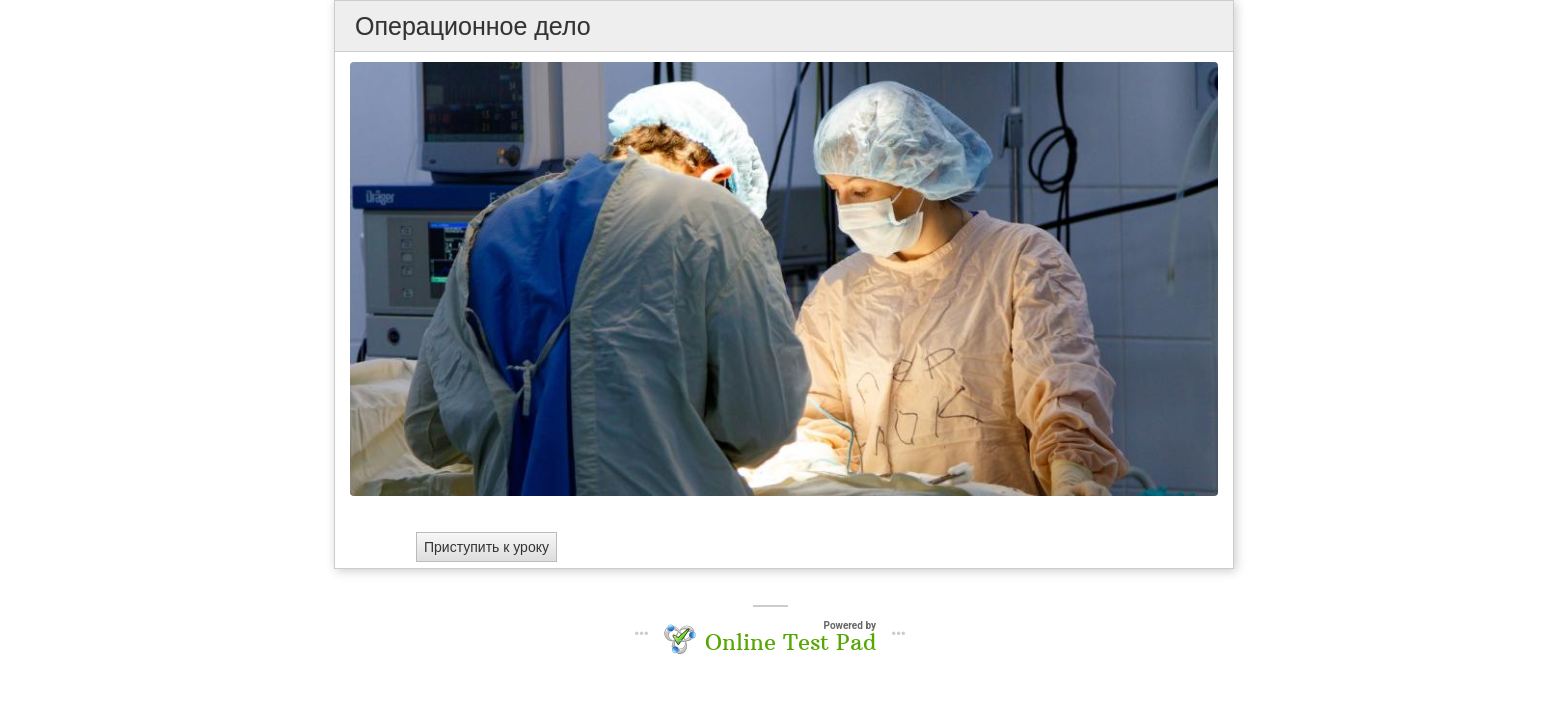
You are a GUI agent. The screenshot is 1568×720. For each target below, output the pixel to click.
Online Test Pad (790, 642)
